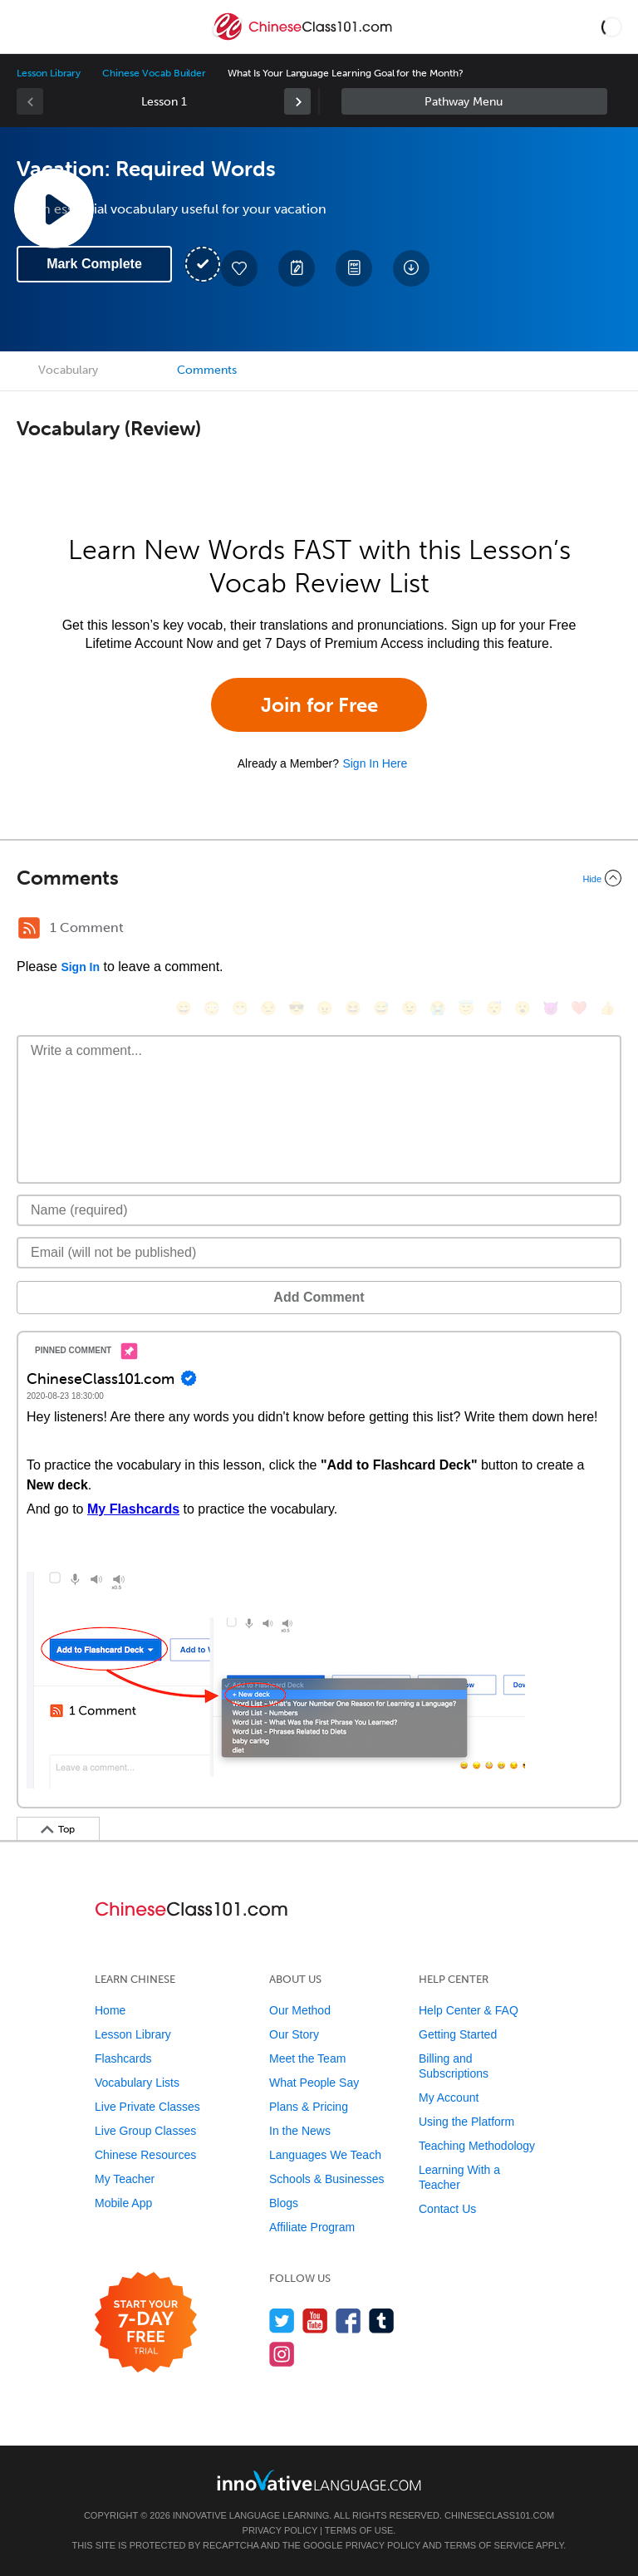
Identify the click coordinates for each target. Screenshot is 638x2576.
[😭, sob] (438, 1008)
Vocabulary (68, 370)
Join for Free (319, 705)
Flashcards (123, 2058)
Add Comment (318, 1297)
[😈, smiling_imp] (551, 1008)
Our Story (294, 2034)
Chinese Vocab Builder (154, 73)
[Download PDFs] (354, 268)
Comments (207, 370)
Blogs (283, 2203)
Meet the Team (307, 2058)
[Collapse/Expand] (319, 878)
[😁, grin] (240, 1008)
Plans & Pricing (308, 2106)
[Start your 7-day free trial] (146, 2323)
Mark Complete (94, 264)
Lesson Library (49, 73)
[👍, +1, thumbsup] (607, 1008)
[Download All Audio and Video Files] (411, 268)
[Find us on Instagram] (282, 2354)
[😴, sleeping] (494, 1008)
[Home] (303, 39)
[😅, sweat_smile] (381, 1008)
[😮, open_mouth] (522, 1008)
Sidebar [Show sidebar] (474, 101)
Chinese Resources (145, 2154)
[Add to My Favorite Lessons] (239, 268)
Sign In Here (374, 763)
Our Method (300, 2010)
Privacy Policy (280, 2530)
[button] (612, 26)
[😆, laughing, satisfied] (353, 1008)
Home (110, 2010)
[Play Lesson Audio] (54, 208)
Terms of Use (359, 2530)
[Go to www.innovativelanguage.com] (319, 2480)
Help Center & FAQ (468, 2010)
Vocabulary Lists (137, 2082)
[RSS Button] (29, 927)
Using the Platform (466, 2121)
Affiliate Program (312, 2227)
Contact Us (447, 2208)
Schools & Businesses (327, 2179)
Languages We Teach (325, 2154)
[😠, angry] (325, 1008)
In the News (300, 2130)
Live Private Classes (147, 2106)
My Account (448, 2097)
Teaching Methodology (477, 2145)
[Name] (319, 1210)
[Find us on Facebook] (348, 2320)
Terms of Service (489, 2545)
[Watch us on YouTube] (315, 2320)
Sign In (80, 967)
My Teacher (125, 2179)
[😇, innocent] (466, 1008)
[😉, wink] (409, 1008)
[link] (297, 101)
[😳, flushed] (212, 1008)
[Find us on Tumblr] (382, 2320)
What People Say (314, 2082)
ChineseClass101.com (499, 2515)
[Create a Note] (296, 268)
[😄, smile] (183, 1008)
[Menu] (26, 26)
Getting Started (458, 2034)
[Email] (319, 1252)
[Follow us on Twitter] (282, 2320)
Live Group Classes (145, 2130)
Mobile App (123, 2203)
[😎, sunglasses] (296, 1008)
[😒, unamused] (268, 1008)
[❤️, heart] (579, 1008)
